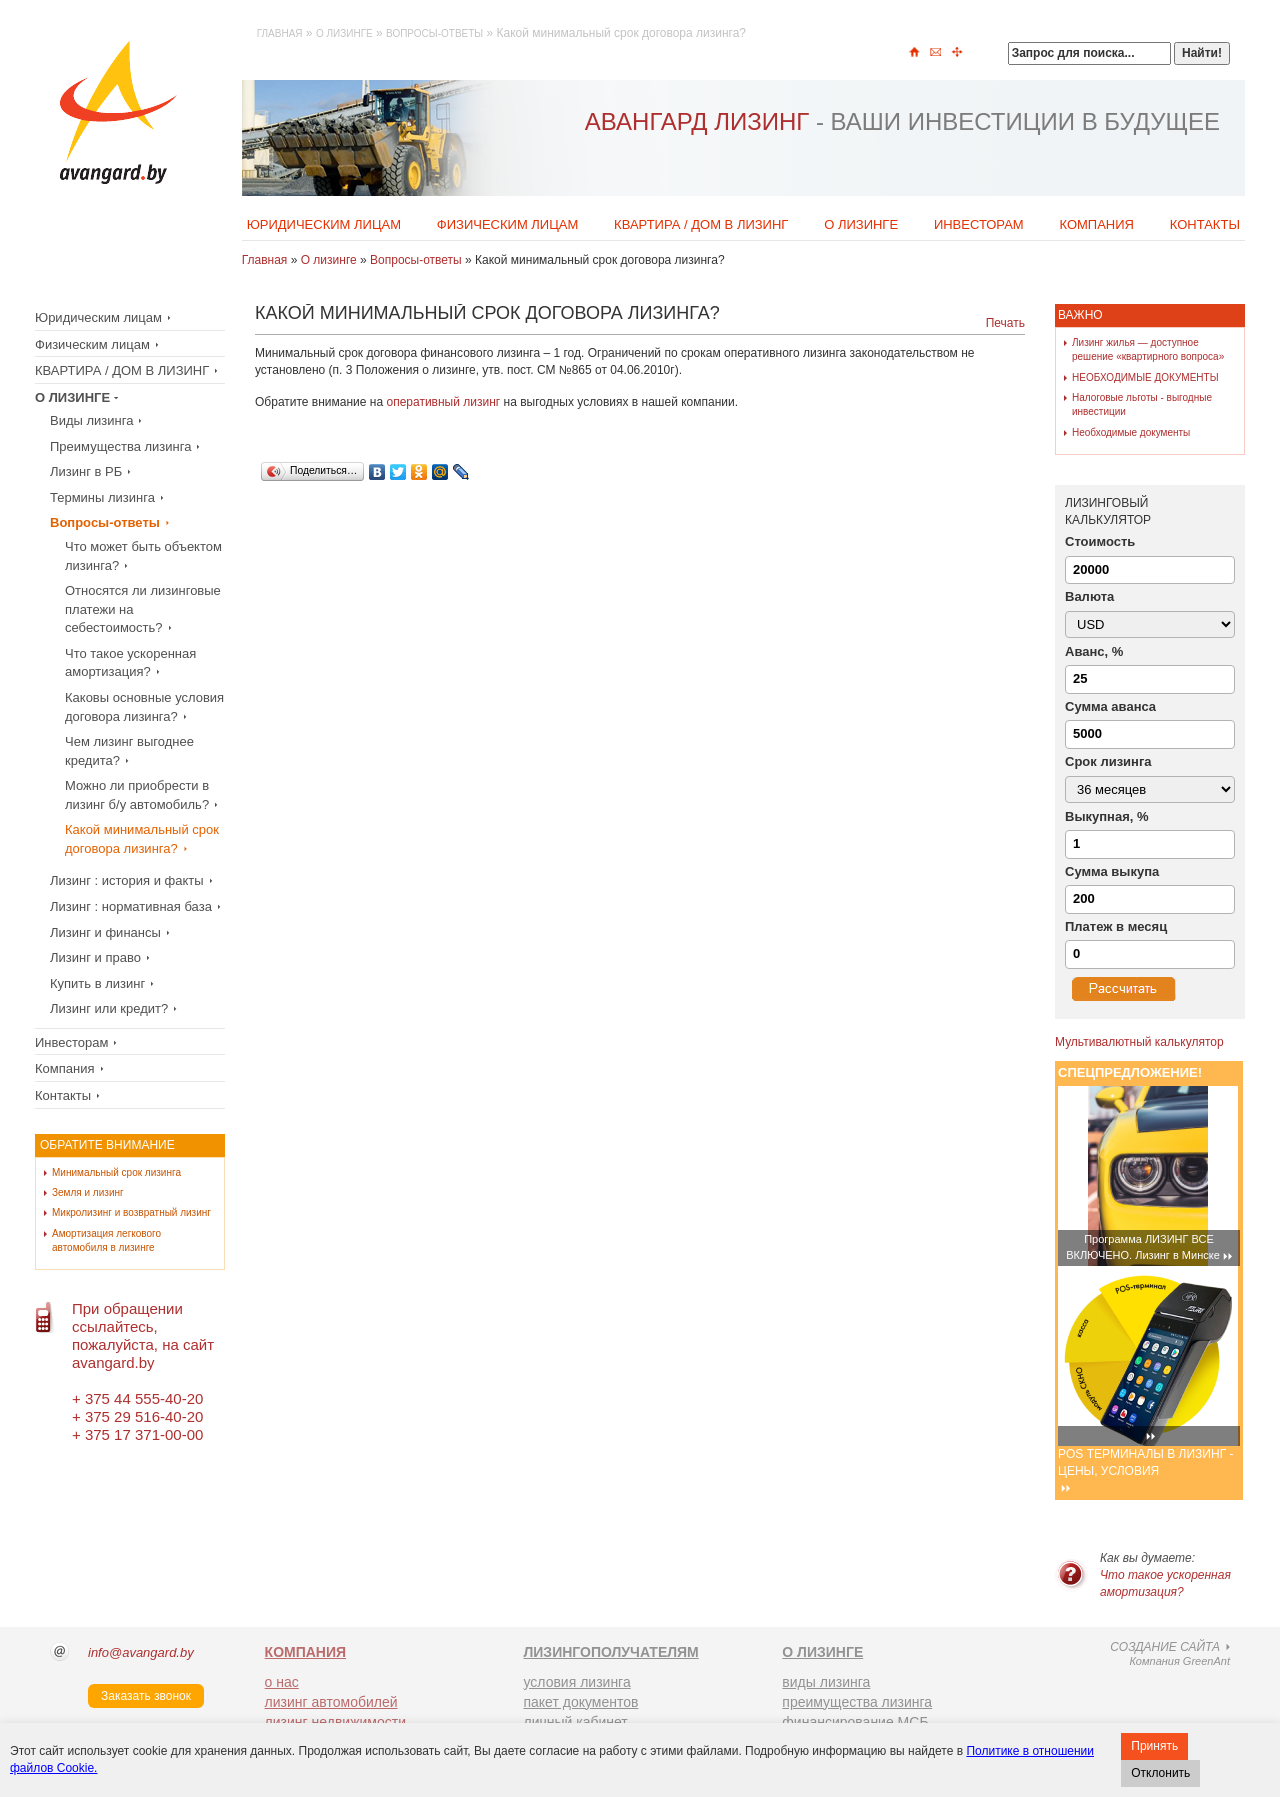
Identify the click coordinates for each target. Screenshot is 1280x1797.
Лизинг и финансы (105, 932)
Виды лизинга (91, 420)
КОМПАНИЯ (306, 1652)
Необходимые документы (1131, 432)
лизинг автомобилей (331, 1702)
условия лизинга (576, 1682)
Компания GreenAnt (1144, 1654)
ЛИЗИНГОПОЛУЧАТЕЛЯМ (610, 1652)
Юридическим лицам (324, 224)
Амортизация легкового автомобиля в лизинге (106, 1240)
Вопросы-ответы (434, 33)
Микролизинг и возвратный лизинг (131, 1212)
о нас (282, 1682)
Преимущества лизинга (120, 446)
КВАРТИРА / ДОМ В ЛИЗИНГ (701, 224)
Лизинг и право (95, 957)
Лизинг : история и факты (127, 880)
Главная (280, 33)
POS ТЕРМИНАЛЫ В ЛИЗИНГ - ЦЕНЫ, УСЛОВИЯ (1145, 1462)
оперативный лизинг (443, 402)
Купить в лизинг (97, 983)
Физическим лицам (508, 224)
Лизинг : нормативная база (131, 906)
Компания (1096, 224)
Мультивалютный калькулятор (1139, 1042)
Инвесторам (979, 224)
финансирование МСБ (855, 1722)
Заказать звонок (146, 1696)
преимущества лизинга (857, 1702)
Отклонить (1160, 1773)
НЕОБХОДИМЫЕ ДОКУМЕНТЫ (1145, 377)
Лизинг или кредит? (109, 1008)
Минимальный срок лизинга (116, 1172)
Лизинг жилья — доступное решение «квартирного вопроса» (1148, 349)
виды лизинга (826, 1682)
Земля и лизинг (88, 1192)
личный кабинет (575, 1722)
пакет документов (580, 1702)
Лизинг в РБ (86, 471)
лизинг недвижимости (335, 1722)
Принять (1154, 1746)
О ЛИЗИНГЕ (822, 1652)
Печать (1005, 323)
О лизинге (344, 33)
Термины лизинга (102, 497)
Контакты (1205, 224)
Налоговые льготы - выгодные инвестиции (1142, 404)
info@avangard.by (141, 1652)
